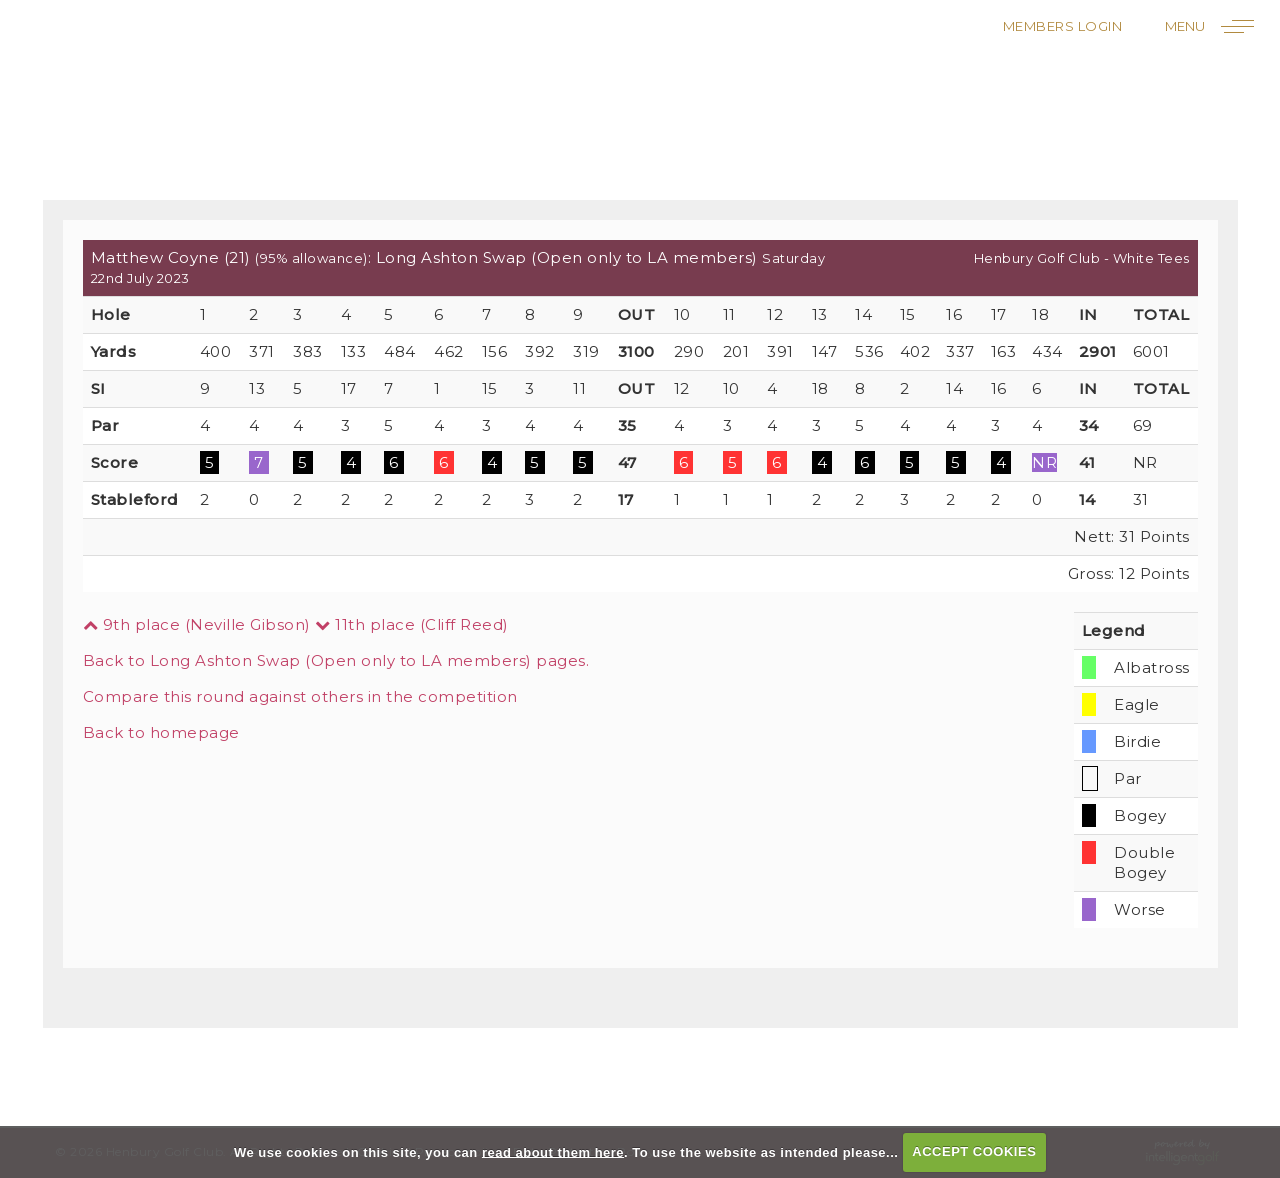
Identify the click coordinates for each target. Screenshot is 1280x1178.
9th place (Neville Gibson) (197, 624)
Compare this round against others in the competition (300, 696)
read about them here (553, 1151)
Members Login (1063, 26)
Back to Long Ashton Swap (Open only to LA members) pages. (336, 660)
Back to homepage (161, 732)
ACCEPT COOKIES (974, 1151)
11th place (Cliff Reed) (412, 624)
